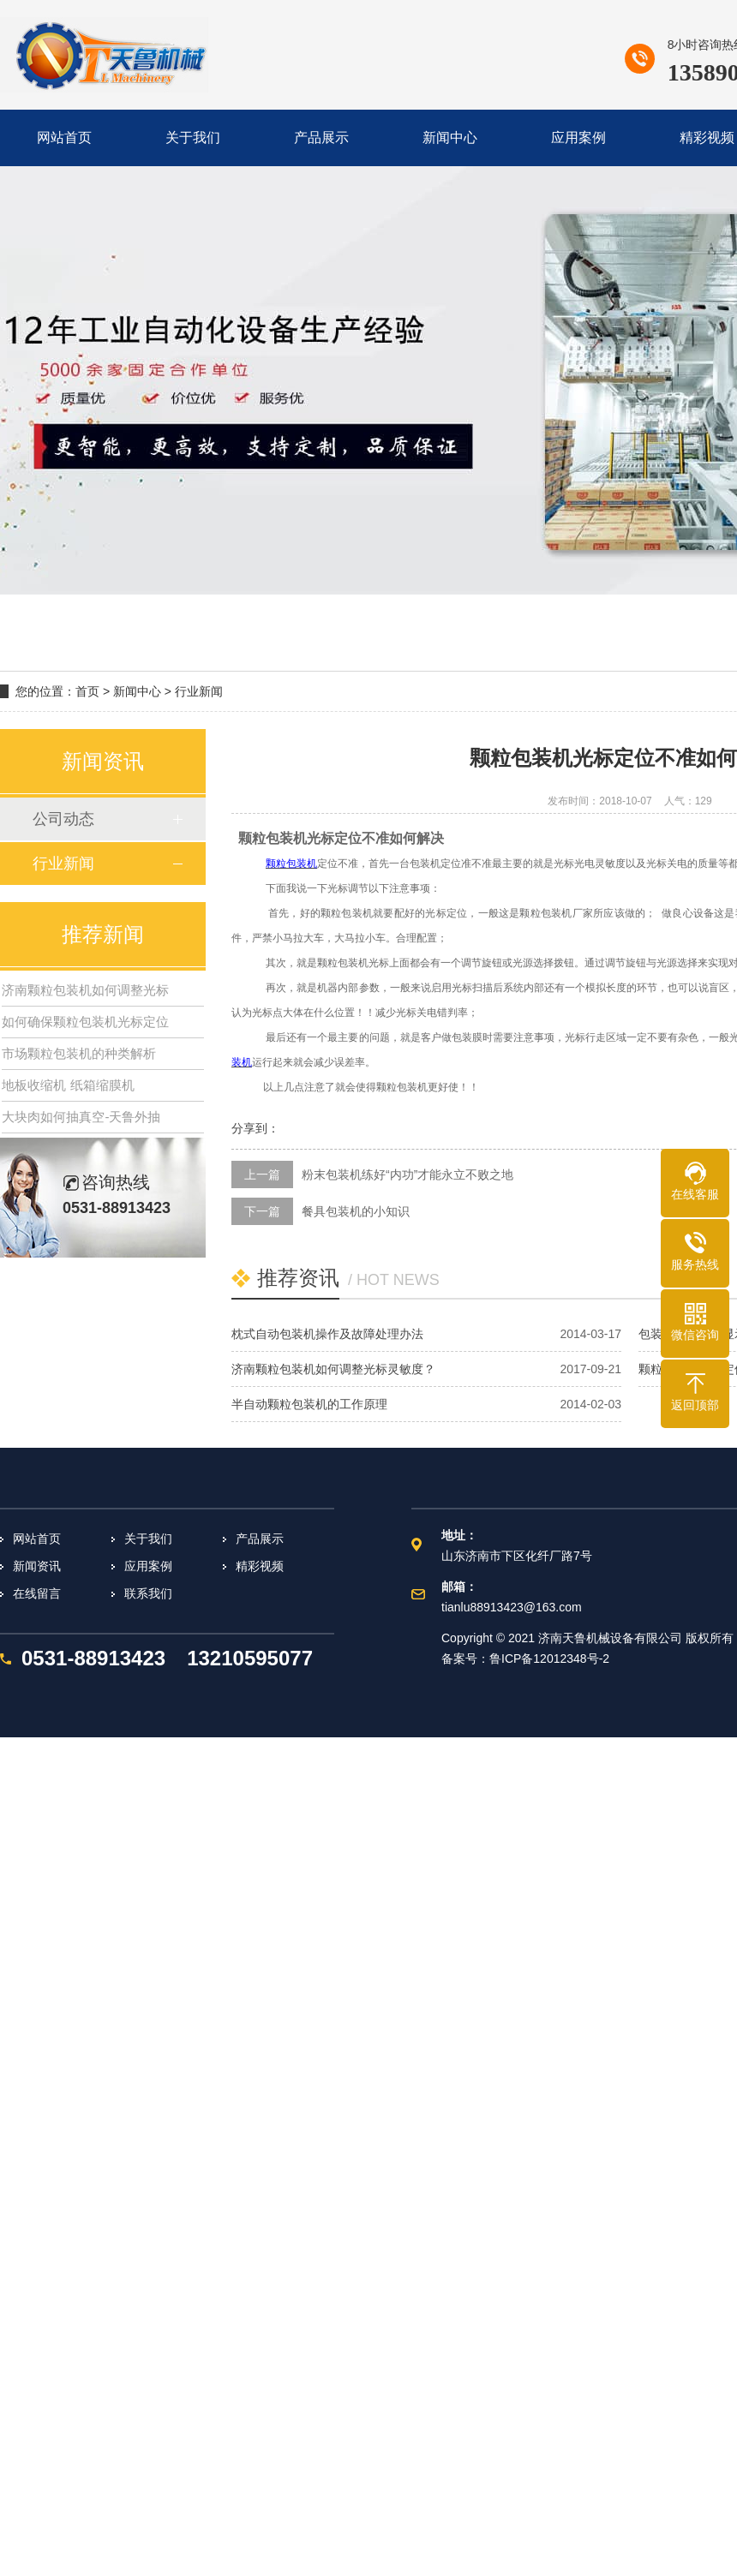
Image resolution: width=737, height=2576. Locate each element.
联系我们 (148, 1593)
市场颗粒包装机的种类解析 (79, 1053)
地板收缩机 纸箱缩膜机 (68, 1085)
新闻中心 (137, 691)
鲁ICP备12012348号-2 (549, 1658)
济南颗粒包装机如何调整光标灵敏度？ (333, 1369)
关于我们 (148, 1538)
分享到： (255, 1128)
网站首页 (37, 1538)
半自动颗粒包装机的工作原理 (309, 1404)
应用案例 (148, 1566)
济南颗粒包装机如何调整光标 (85, 990)
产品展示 (260, 1538)
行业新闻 (199, 691)
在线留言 (37, 1593)
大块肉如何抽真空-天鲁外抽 (81, 1116)
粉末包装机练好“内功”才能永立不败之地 (407, 1174)
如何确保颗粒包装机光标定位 (85, 1021)
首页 (87, 691)
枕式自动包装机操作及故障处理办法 (327, 1334)
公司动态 (63, 819)
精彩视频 (260, 1566)
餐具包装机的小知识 (356, 1211)
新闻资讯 (37, 1566)
